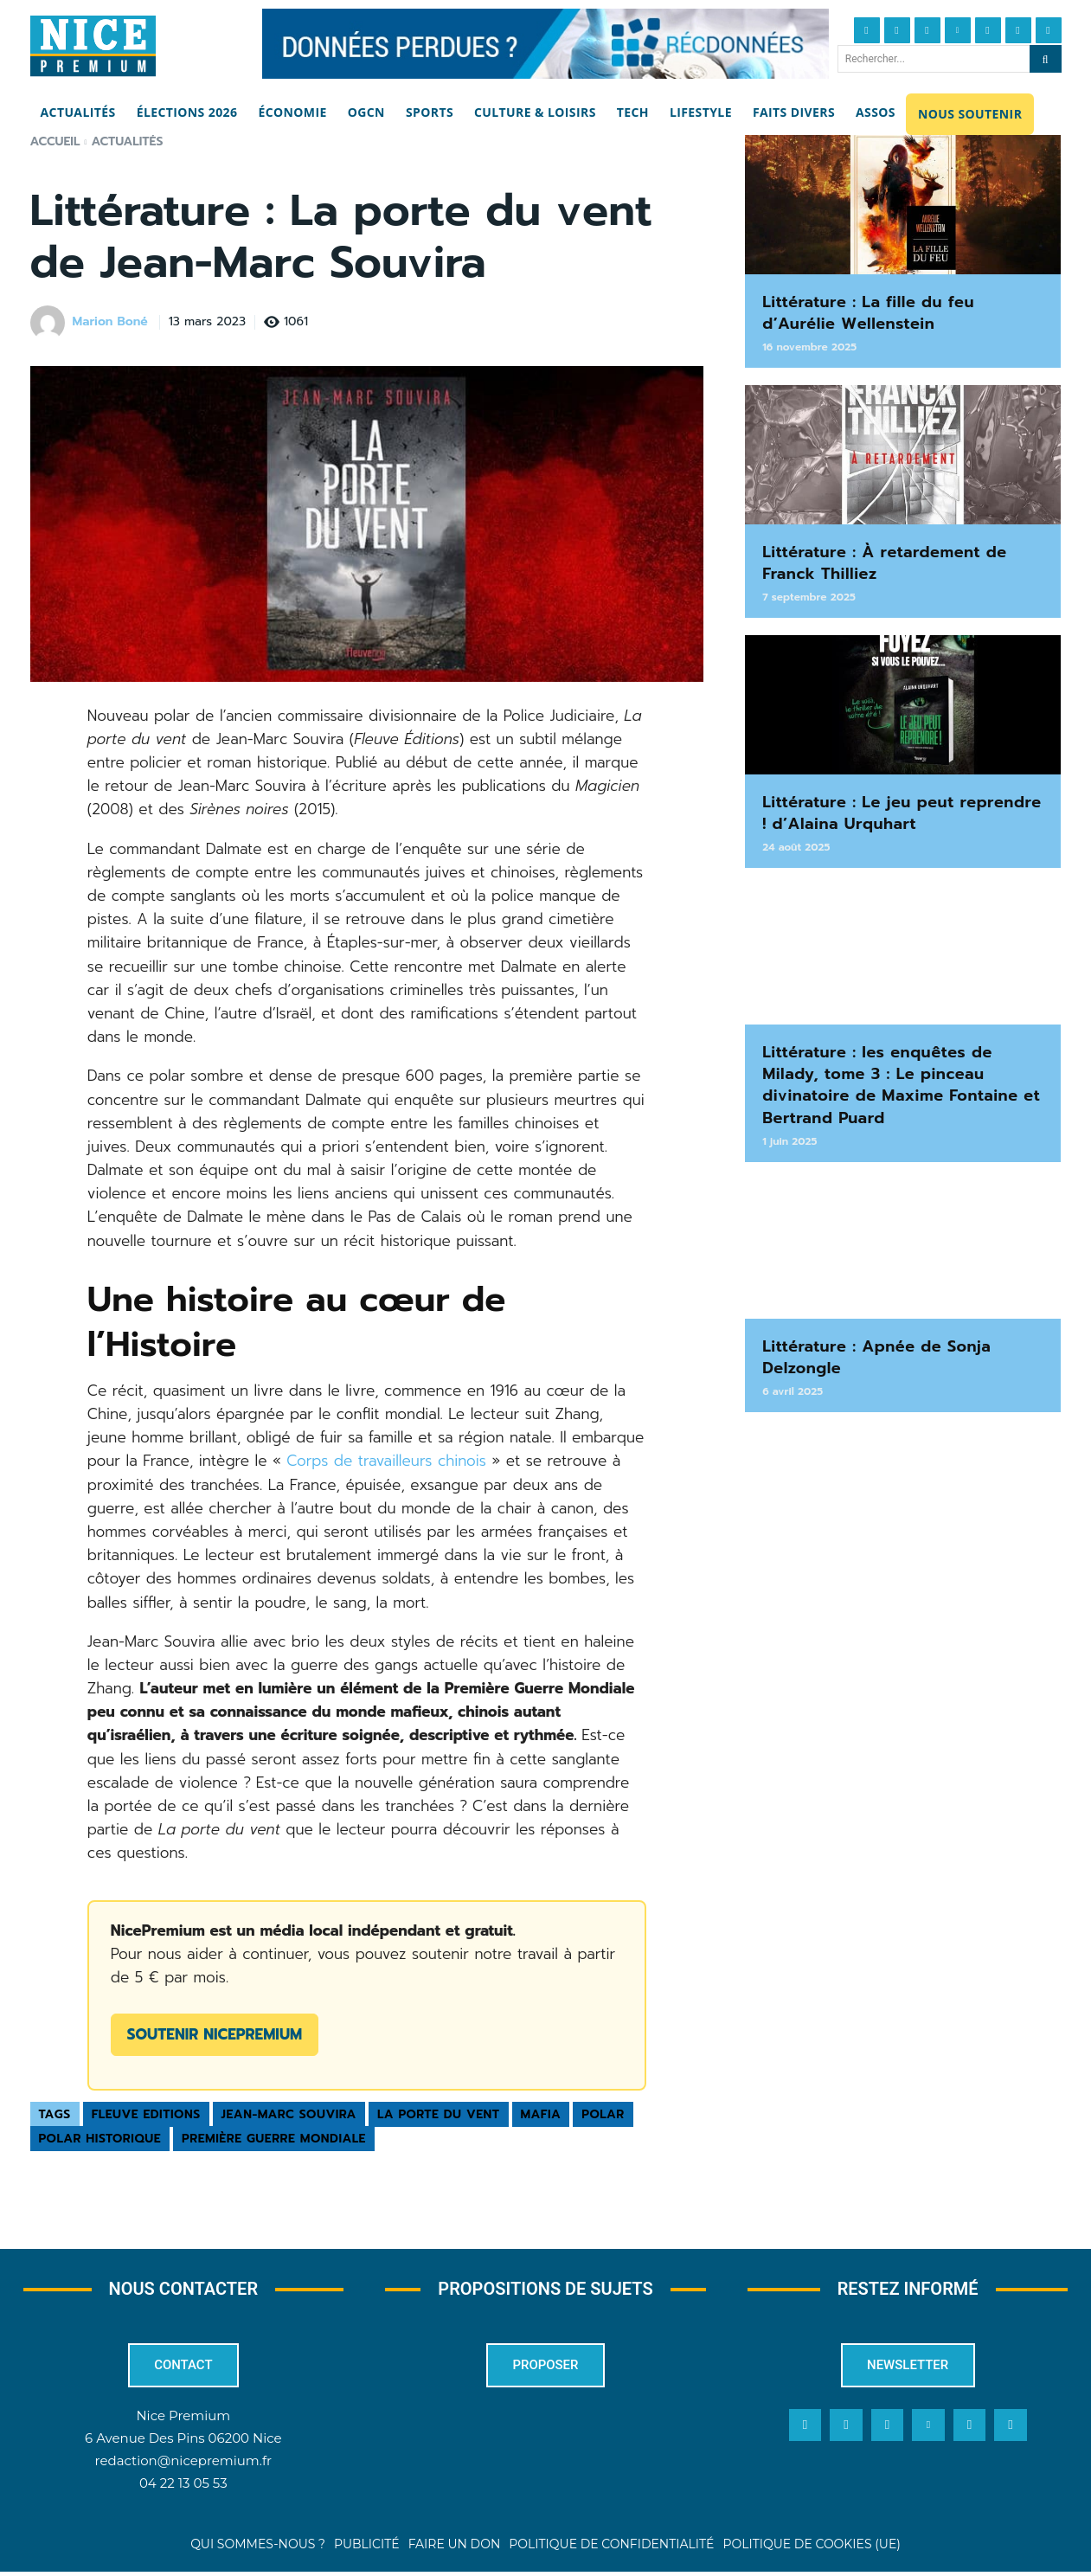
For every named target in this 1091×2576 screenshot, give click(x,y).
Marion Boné (110, 322)
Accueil (55, 141)
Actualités (127, 141)
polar (602, 2114)
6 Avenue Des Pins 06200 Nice (183, 2441)
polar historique (100, 2139)
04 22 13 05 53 (183, 2487)
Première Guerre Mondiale (274, 2139)
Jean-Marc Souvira (288, 2114)
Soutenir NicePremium (214, 2034)
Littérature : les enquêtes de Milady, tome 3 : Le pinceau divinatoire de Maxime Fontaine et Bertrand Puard (901, 1085)
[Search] (1046, 59)
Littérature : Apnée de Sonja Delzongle (876, 1357)
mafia (541, 2114)
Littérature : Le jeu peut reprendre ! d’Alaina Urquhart (901, 813)
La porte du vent (438, 2114)
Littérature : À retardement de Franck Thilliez (884, 563)
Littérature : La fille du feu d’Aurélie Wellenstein (868, 313)
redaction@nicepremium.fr (183, 2465)
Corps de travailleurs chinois (386, 1460)
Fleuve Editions (146, 2114)
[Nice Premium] (93, 46)
